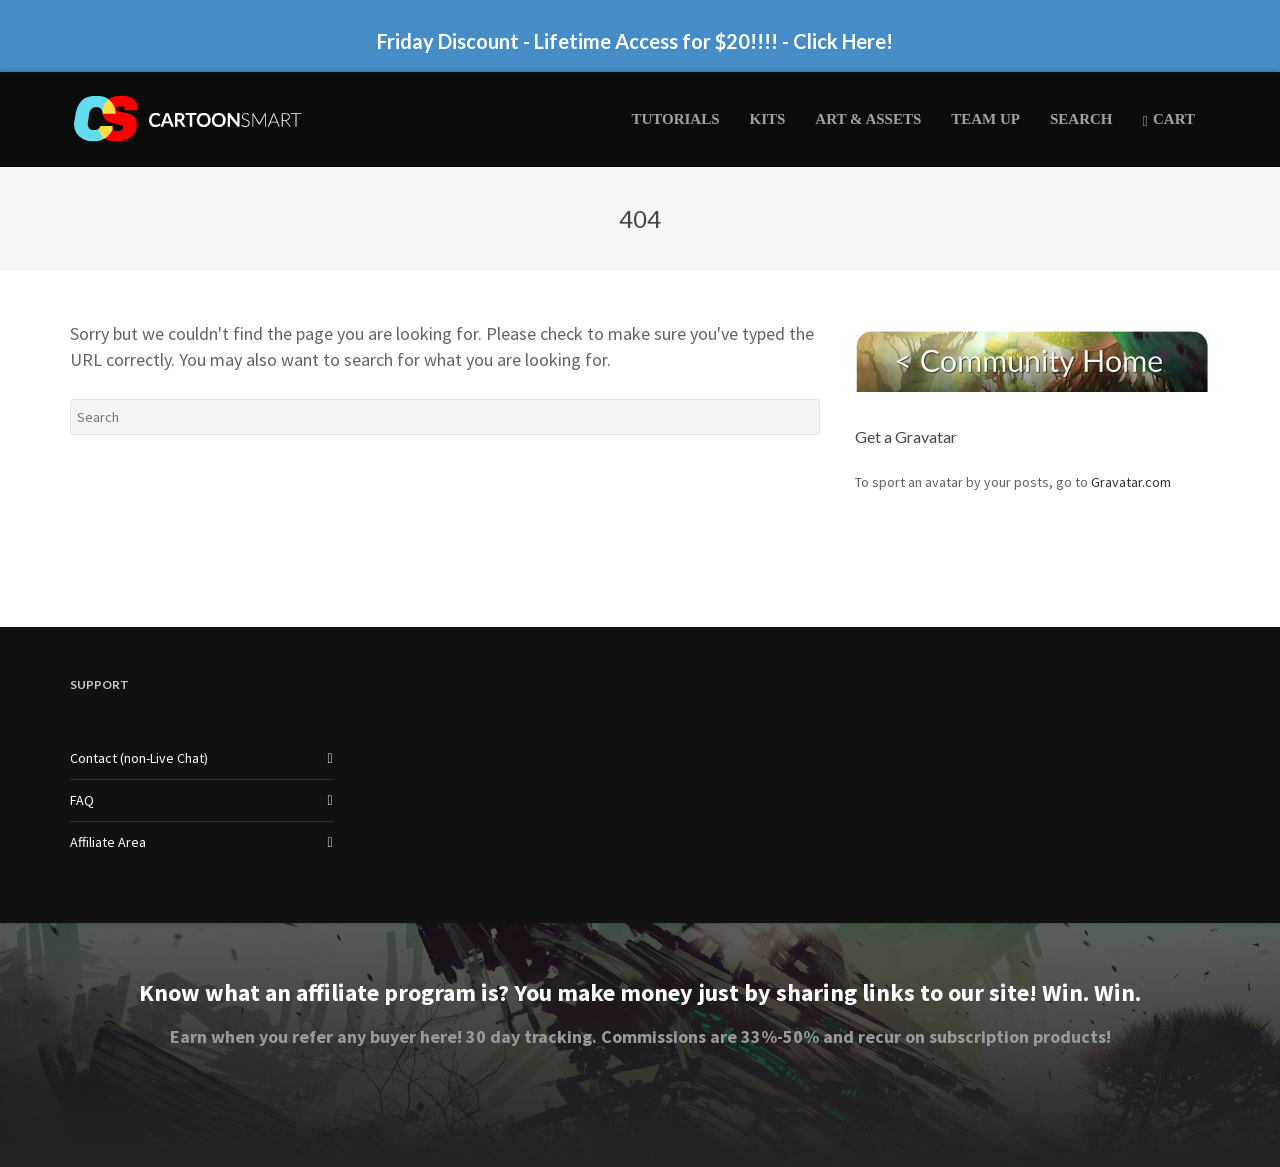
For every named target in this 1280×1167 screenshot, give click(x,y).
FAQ (82, 800)
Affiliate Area (108, 842)
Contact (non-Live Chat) (139, 758)
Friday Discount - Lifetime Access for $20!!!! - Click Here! (635, 41)
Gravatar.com (1131, 482)
